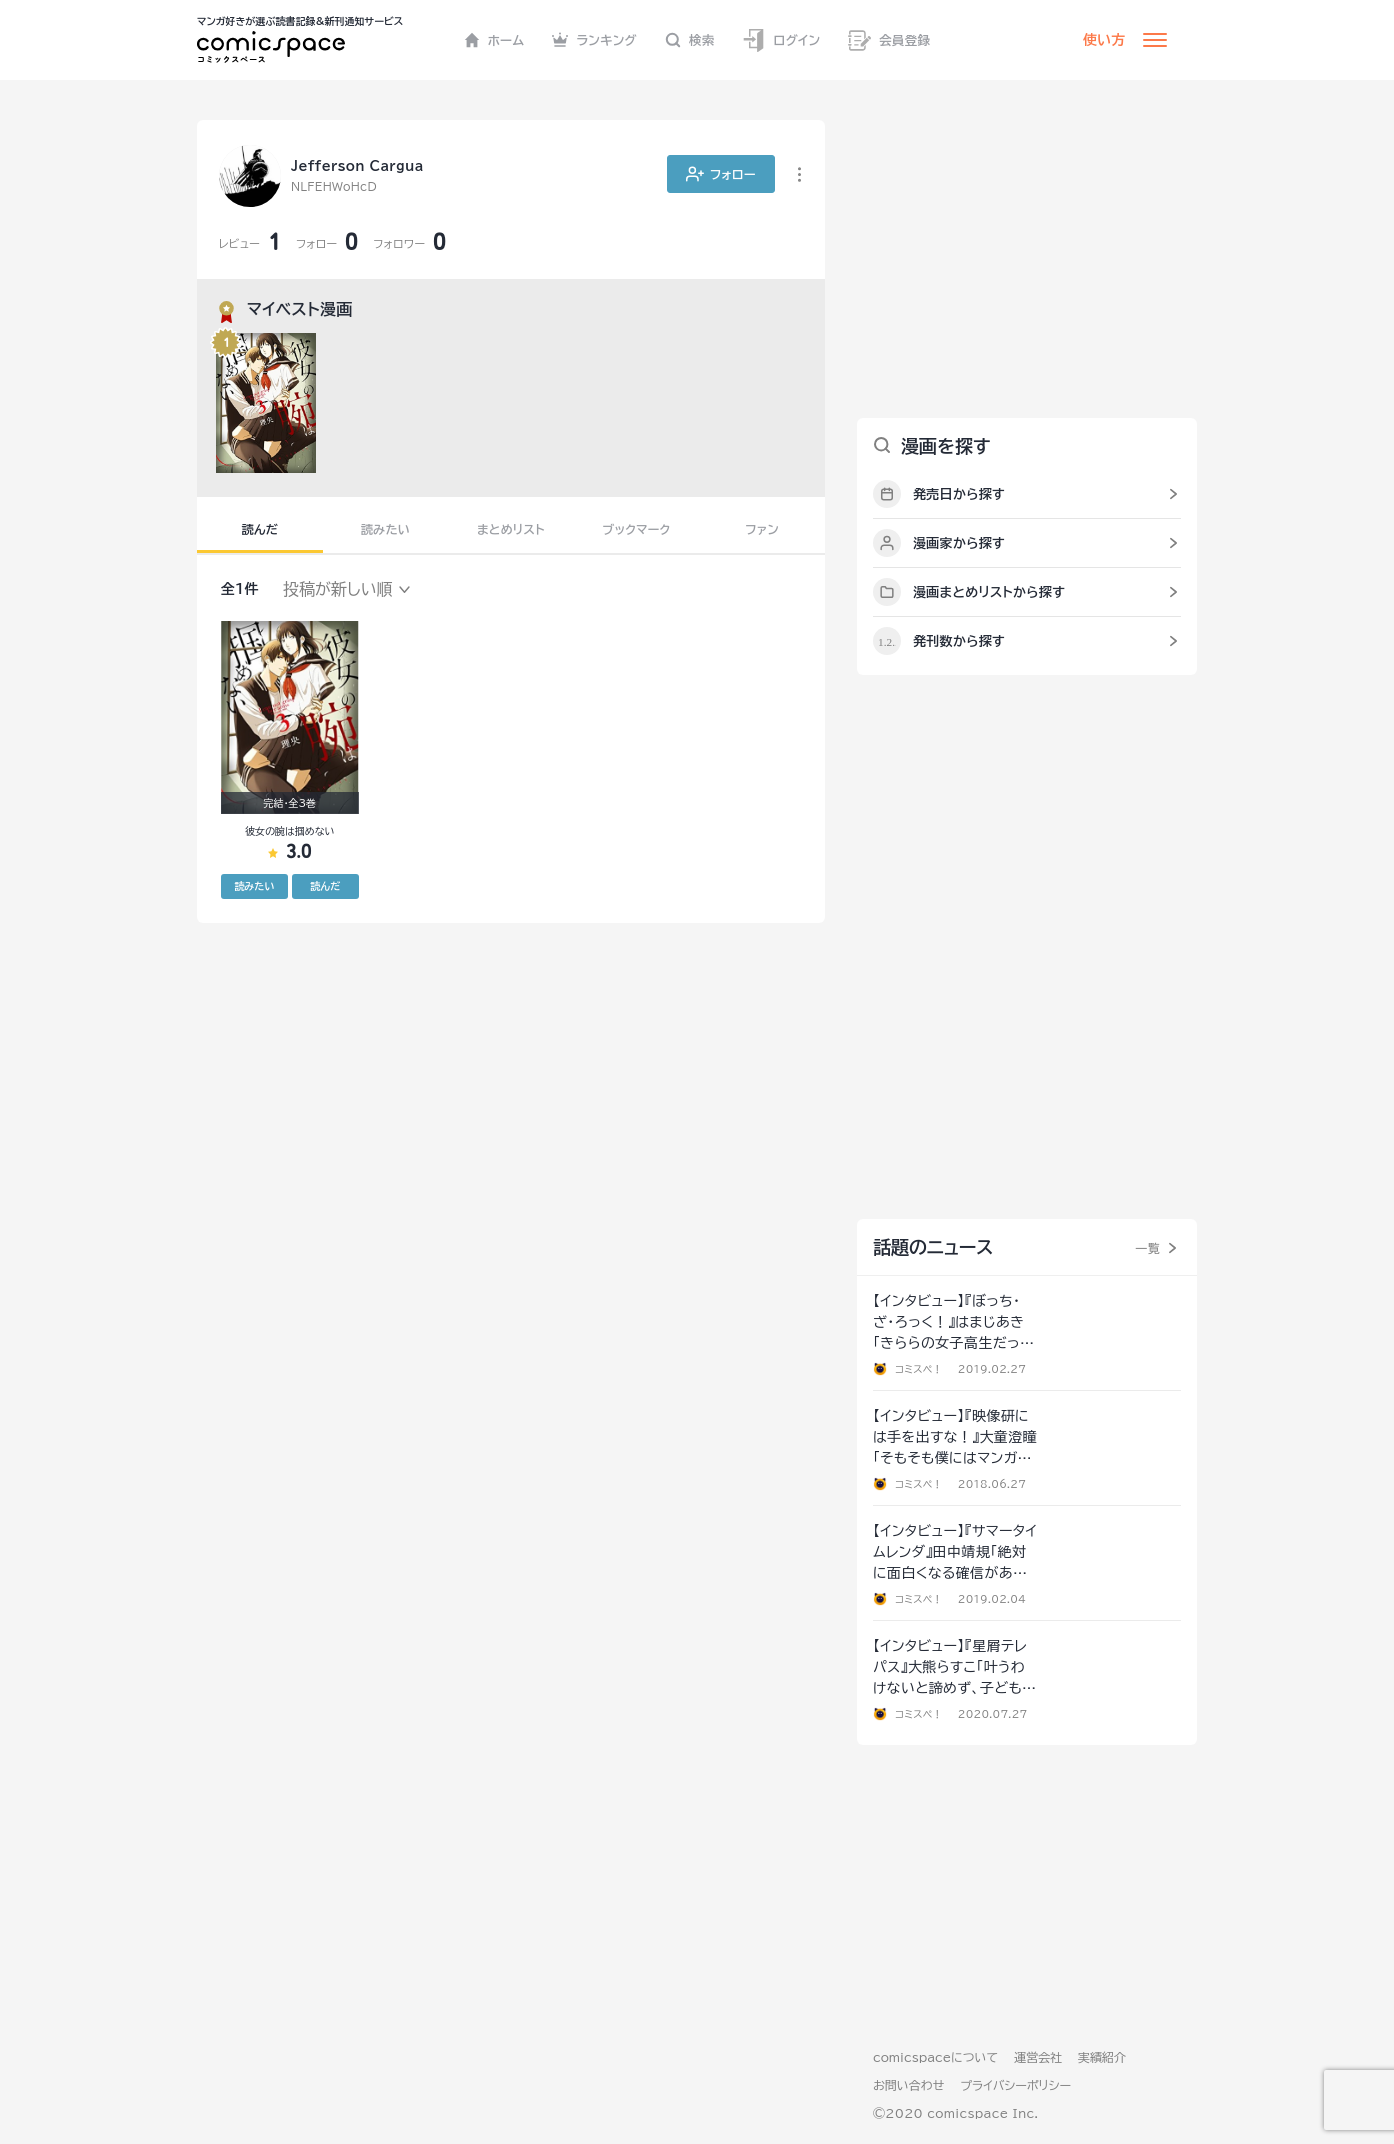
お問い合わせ (908, 2085)
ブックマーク (637, 529)
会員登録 (889, 40)
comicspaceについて (935, 2057)
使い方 (1104, 40)
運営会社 (1038, 2057)
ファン (762, 529)
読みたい (385, 529)
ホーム (494, 40)
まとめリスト (511, 529)
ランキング (594, 40)
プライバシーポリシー (1015, 2085)
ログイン (781, 40)
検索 (690, 40)
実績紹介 (1102, 2057)
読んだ (260, 529)
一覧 (1147, 1248)
